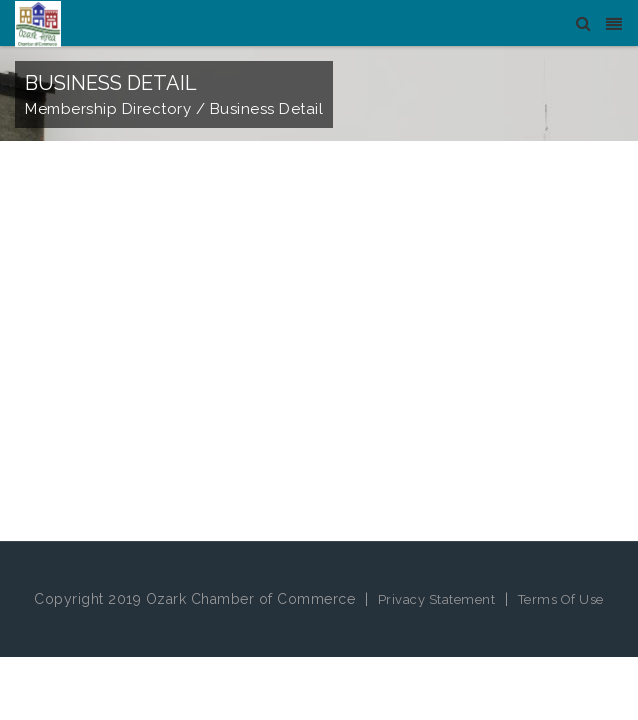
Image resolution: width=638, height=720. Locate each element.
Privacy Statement (437, 599)
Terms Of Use (561, 599)
